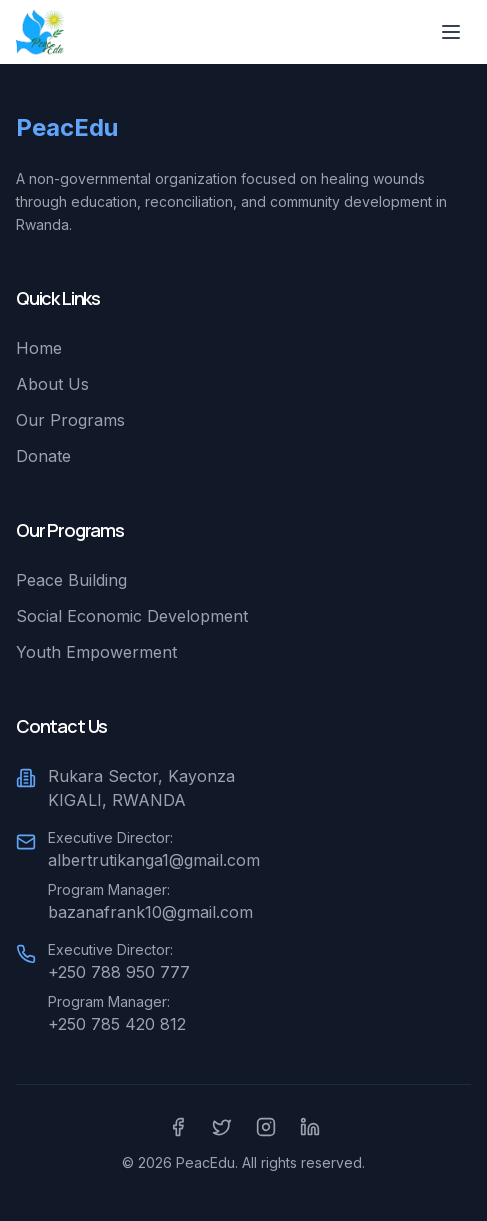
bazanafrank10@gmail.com (150, 912)
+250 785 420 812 (117, 1024)
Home (39, 348)
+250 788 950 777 (119, 972)
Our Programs (70, 420)
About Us (52, 384)
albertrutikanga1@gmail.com (154, 860)
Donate (43, 456)
